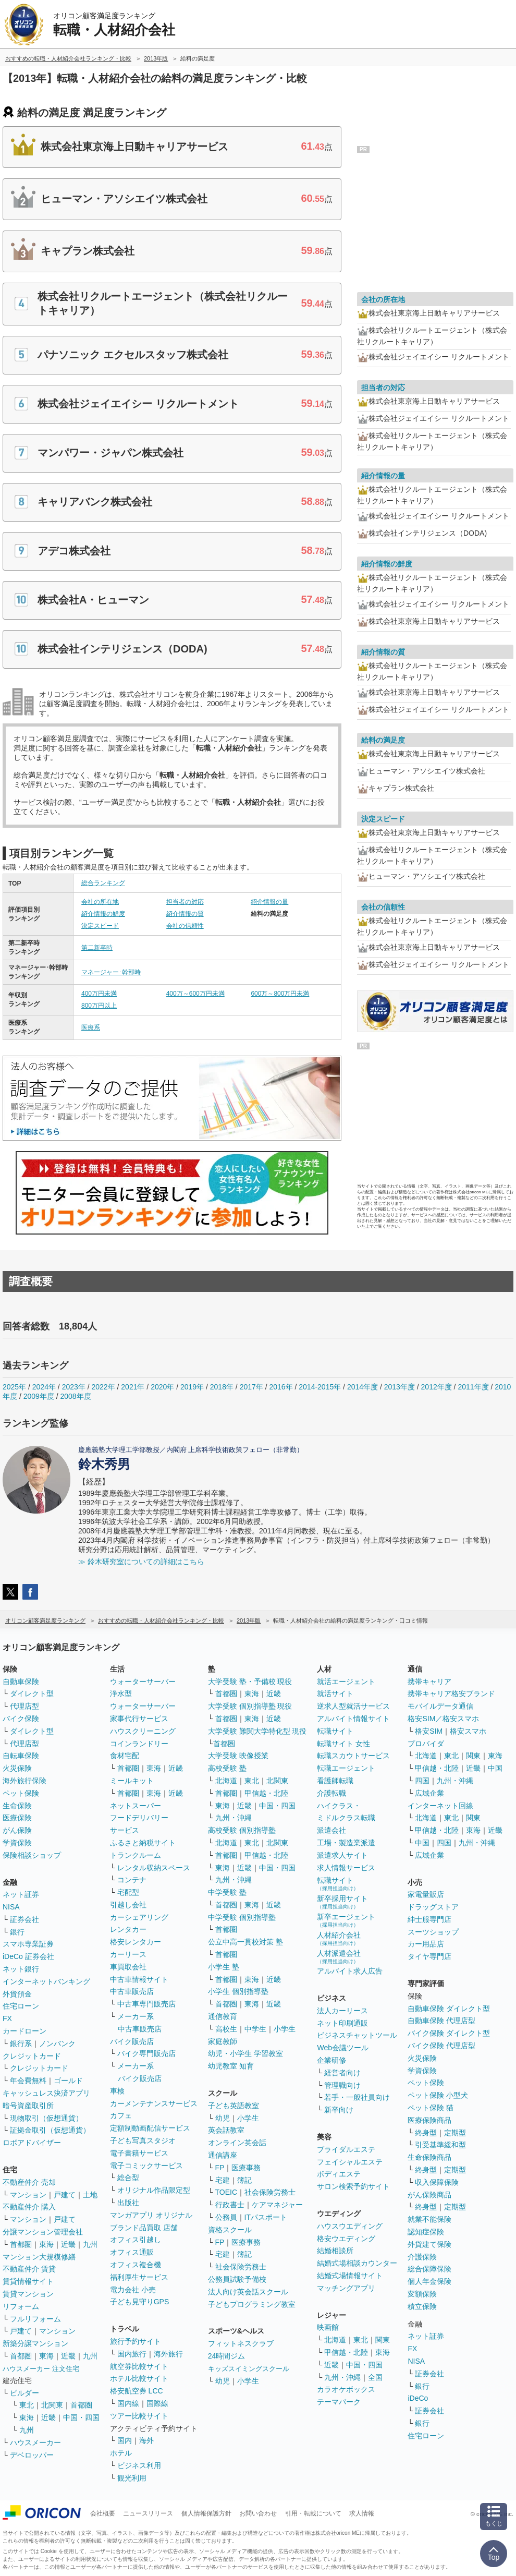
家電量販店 (426, 1894)
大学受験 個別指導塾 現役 (250, 1706)
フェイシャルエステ (350, 2162)
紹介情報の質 (185, 913)
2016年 (280, 1387)
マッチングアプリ (346, 2288)
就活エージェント (346, 1681)
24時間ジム (226, 2356)
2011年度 (473, 1387)
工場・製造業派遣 (346, 1843)
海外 (146, 2440)
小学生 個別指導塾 (238, 1991)
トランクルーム (135, 1855)
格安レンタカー (135, 1942)
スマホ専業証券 (28, 1944)
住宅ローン (21, 2006)
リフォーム (21, 2306)
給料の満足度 (383, 740)
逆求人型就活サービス (353, 1706)
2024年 (44, 1387)
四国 (422, 1780)
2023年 (73, 1387)
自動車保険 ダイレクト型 (449, 2008)
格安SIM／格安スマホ (443, 1718)
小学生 (285, 2029)
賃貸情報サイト (28, 2281)
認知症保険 (426, 2232)
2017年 (251, 1387)
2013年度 (399, 1387)
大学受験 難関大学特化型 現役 (257, 1731)
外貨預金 (17, 1994)
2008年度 (75, 1396)
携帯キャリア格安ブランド (451, 1693)
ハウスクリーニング (143, 1731)
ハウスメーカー (35, 2442)
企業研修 (331, 2060)
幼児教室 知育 (231, 2066)
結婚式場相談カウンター (357, 2263)
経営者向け (342, 2073)
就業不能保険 (429, 2219)
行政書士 (229, 2204)
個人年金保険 (429, 2281)
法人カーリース (342, 2010)
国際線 (157, 2403)
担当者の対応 (185, 901)
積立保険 (422, 2306)
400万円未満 (99, 993)
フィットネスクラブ (241, 2343)
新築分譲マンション (35, 2343)
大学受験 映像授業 (238, 1755)
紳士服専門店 (429, 1919)
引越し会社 (128, 1905)
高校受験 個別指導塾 (242, 1830)
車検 (117, 2091)
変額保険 (422, 2294)
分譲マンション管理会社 (43, 2232)
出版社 (128, 2202)
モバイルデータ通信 (440, 1706)
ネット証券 (21, 1894)
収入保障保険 (437, 2182)
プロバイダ (426, 1743)
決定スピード (100, 925)
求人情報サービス (346, 1868)
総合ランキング (103, 883)
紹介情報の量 (269, 901)
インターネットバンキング (46, 1981)
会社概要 (102, 2513)
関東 (382, 2340)
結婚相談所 (335, 2250)
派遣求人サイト (342, 1855)
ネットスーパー (135, 1805)
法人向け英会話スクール (248, 2292)
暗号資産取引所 (28, 2105)
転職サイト (335, 1731)
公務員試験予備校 (237, 2279)
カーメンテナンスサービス (154, 2103)
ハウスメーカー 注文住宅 (41, 2369)
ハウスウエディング (350, 2226)
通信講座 (222, 2155)
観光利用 (131, 2478)
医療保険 (17, 1817)
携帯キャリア (429, 1681)
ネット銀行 (21, 1969)
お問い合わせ (258, 2513)
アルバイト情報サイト (353, 1718)
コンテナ (131, 1880)
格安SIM (429, 1731)
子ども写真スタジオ (143, 2140)
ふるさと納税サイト (143, 1843)
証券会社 (24, 1919)
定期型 (455, 2132)
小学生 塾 (223, 1967)
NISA (11, 1907)
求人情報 (361, 2513)
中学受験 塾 (227, 1892)
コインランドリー (139, 1743)
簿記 (244, 2180)
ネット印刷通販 (342, 2023)
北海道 (226, 1780)
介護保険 (422, 2257)
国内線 (128, 2403)
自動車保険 (21, 1681)
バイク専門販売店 (146, 2053)
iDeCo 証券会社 (28, 1956)
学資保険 (17, 1843)
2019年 (192, 1387)
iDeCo (418, 2398)
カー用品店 (426, 1944)
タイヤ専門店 (429, 1956)
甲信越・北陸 (266, 1793)
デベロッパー (32, 2455)
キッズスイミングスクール (248, 2369)
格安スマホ (468, 1731)
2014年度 (362, 1387)
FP (220, 2167)
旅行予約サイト (135, 2341)
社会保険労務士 (270, 2192)
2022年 (103, 1387)
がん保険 (17, 1830)
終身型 (426, 2132)
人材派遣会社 (339, 1956)
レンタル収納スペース (153, 1868)
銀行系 (21, 2043)
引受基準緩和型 (440, 2144)
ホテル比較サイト (139, 2378)
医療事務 (246, 2167)
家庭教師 (222, 2041)
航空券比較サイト (139, 2366)
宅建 (222, 2180)
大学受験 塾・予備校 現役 (250, 1681)
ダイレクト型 (32, 1693)
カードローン (24, 2031)
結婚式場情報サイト (350, 2275)
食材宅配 (124, 1755)
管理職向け (342, 2085)
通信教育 (222, 2016)
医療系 (90, 1027)
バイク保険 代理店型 (441, 2045)
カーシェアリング (139, 1917)
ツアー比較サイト (139, 2416)
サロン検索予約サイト (353, 2186)
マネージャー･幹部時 (111, 972)
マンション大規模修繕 (39, 2257)
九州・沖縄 (233, 1817)
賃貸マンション (28, 2294)
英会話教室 (226, 2130)
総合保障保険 (429, 2269)
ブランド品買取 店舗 (144, 2227)
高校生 (226, 2029)
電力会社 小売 (133, 2289)
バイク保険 (21, 1718)
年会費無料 (28, 2080)
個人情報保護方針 (206, 2513)
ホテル (121, 2453)
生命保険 (17, 1805)
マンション (28, 2195)
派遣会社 (331, 1830)
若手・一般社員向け (357, 2097)
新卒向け (338, 2110)
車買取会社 (128, 1967)
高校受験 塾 (227, 1768)
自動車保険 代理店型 (441, 2020)
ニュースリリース (148, 2513)
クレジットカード (32, 2056)
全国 (375, 2377)
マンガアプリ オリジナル (151, 2215)
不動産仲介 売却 (29, 2182)
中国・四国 (81, 2417)
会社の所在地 (100, 901)
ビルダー (24, 2393)
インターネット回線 (440, 1805)
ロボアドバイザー (32, 2142)
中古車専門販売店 (146, 2004)
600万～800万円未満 (280, 993)
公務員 (226, 2217)
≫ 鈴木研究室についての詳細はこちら (141, 1561)
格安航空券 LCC (136, 2391)
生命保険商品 (429, 2157)
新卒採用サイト (342, 1901)
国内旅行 (131, 2354)
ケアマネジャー (277, 2204)
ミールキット (132, 1780)
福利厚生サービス (139, 2277)
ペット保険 (21, 1793)
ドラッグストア (433, 1907)
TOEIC (226, 2192)
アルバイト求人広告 (350, 1971)
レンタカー (128, 1929)
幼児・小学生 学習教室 (245, 2053)
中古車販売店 (132, 1991)
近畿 (68, 2244)
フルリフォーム (35, 2319)
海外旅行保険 (24, 1780)
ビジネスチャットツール (357, 2035)
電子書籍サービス (139, 2153)
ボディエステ (339, 2174)
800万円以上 (99, 1005)
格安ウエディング (346, 2238)
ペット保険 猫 (430, 2107)
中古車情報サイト (139, 1979)
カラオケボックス (346, 2389)
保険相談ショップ (32, 1855)
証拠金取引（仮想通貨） (50, 2130)
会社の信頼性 (185, 925)
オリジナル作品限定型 (153, 2190)
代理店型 (24, 1706)
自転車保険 (21, 1755)
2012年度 (436, 1387)
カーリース (128, 1954)
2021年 (132, 1387)
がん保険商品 (429, 2195)
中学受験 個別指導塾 (242, 1917)
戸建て (65, 2195)
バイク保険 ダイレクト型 (449, 2033)
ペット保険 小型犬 (438, 2095)
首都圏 (21, 2244)
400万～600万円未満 (195, 993)
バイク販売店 (132, 2041)
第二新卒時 (97, 947)
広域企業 (429, 1793)
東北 (26, 2405)
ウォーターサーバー (143, 1681)
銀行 (17, 1932)
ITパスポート (265, 2217)
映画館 (328, 2327)
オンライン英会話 (237, 2142)
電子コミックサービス (146, 2165)
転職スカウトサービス (353, 1755)
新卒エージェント (346, 1920)
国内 (124, 2440)
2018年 (222, 1387)
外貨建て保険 (429, 2244)
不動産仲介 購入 (29, 2207)
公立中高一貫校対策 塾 (245, 1942)
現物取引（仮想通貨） (46, 2118)
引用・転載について (313, 2513)
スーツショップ (433, 1932)
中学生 (255, 2029)
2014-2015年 (320, 1387)
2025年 (14, 1387)
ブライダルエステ (346, 2149)
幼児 (222, 2118)
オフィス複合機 (135, 2264)
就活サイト (335, 1693)
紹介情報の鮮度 (103, 913)
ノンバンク (57, 2043)
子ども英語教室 (233, 2105)
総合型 (128, 2177)
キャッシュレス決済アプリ (46, 2093)
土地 (90, 2195)
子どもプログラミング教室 (252, 2304)
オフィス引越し (135, 2239)
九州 (90, 2244)
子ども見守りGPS (139, 2301)
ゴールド (68, 2080)
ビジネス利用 (139, 2465)
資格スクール (230, 2230)
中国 (495, 1768)
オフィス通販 (132, 2252)
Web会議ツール (342, 2047)
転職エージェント (346, 1768)
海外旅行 (168, 2354)
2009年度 (38, 1396)
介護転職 (331, 1793)
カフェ (121, 2115)
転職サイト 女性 (343, 1743)
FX (7, 2018)
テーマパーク (339, 2402)
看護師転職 (335, 1780)
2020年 (162, 1387)
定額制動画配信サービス (150, 2128)
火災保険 (17, 1768)
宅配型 (128, 1892)
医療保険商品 (429, 2120)
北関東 (52, 2405)
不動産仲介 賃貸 (29, 2269)
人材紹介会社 (339, 1938)
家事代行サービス (139, 1718)
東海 (46, 2244)
